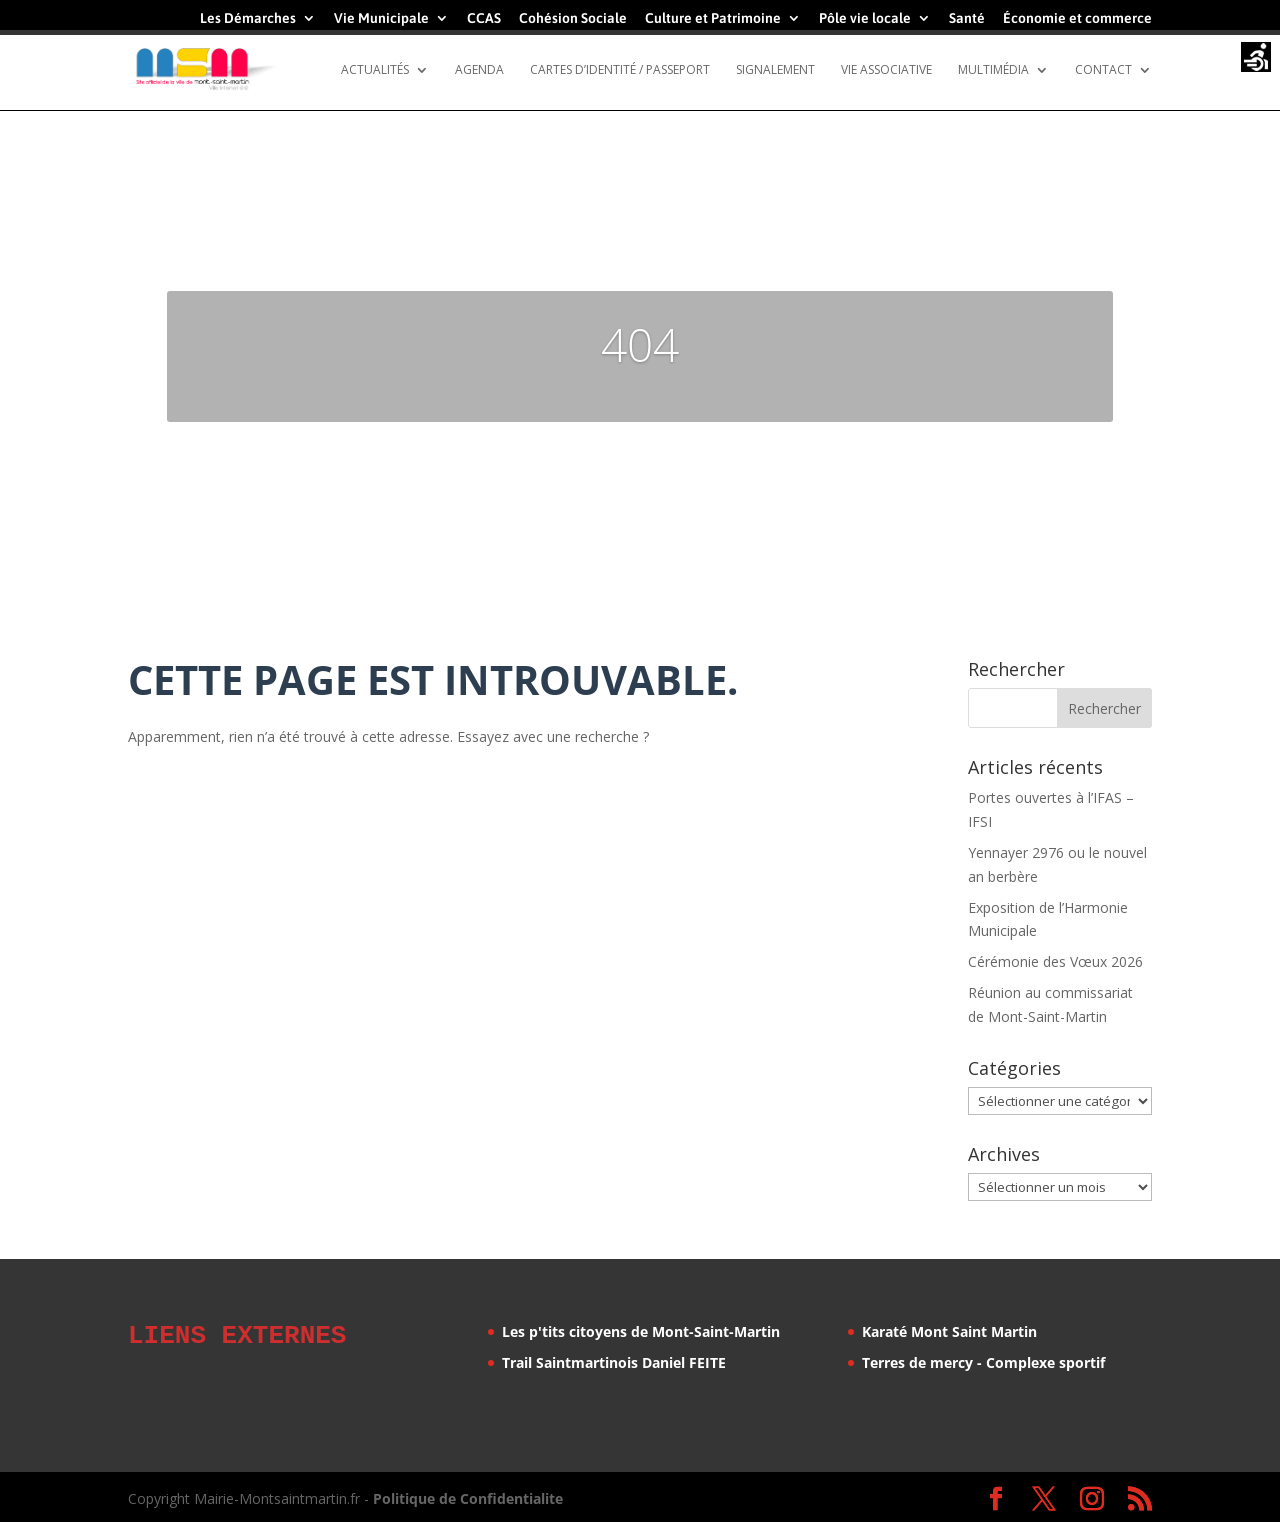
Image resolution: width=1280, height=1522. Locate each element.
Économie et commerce (1077, 18)
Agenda (479, 70)
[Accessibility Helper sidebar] (1256, 59)
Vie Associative (886, 70)
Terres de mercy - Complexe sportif (983, 1362)
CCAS (484, 18)
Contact (1103, 70)
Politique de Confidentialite (468, 1495)
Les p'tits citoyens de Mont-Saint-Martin (641, 1331)
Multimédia (993, 70)
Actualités (375, 70)
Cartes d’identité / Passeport (620, 70)
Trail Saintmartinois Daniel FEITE (614, 1362)
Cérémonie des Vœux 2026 (1055, 961)
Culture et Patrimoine (713, 18)
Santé (967, 18)
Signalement (775, 70)
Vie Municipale (381, 18)
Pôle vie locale (865, 18)
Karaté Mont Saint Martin (949, 1331)
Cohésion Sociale (573, 18)
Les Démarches (248, 18)
